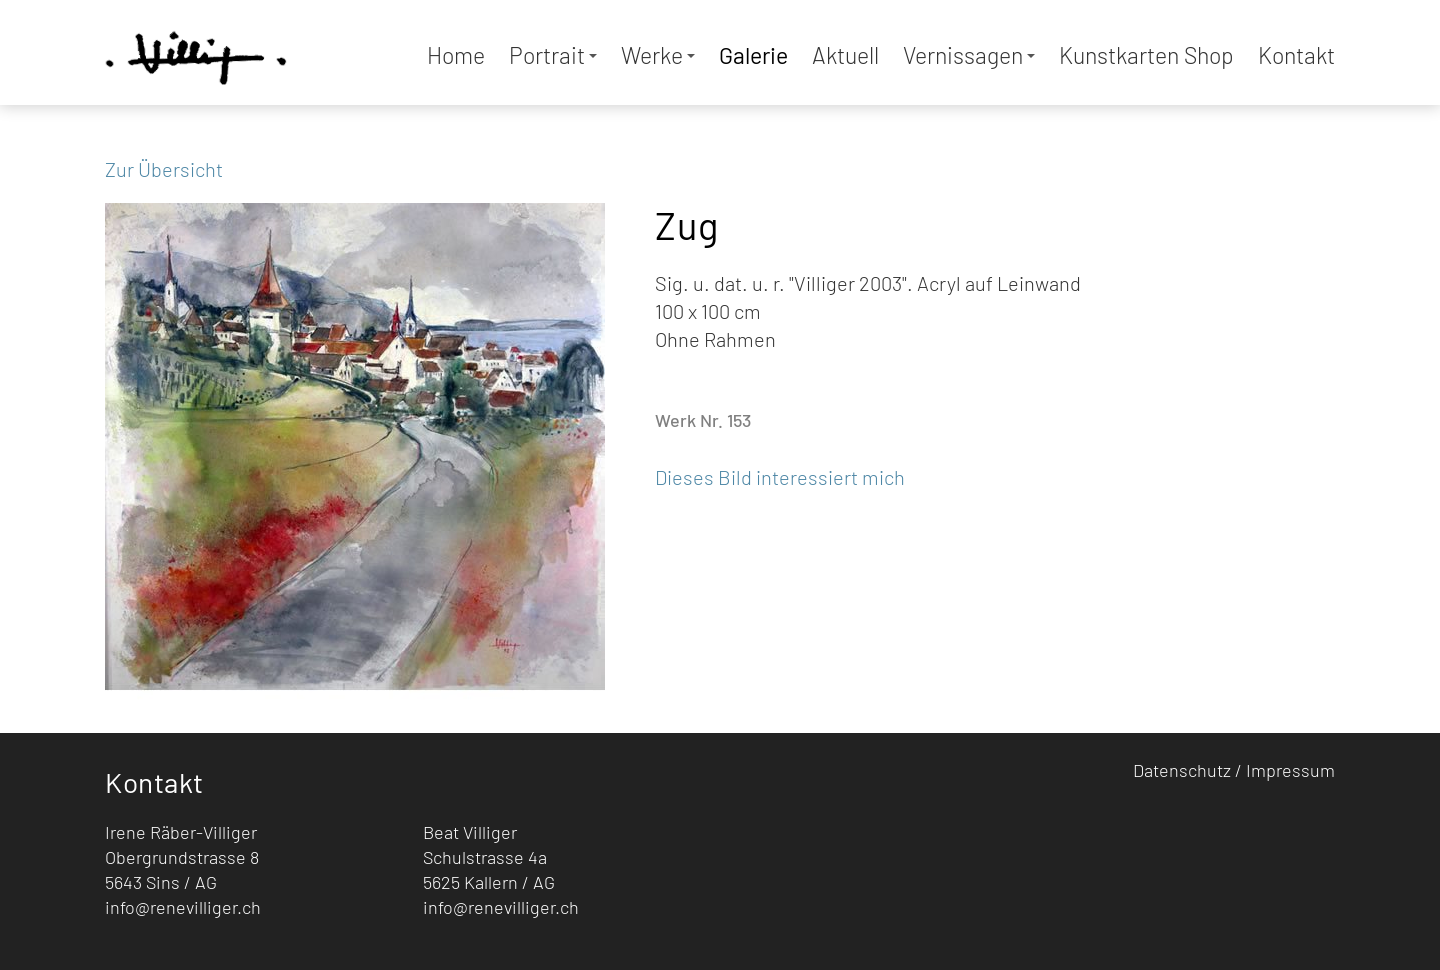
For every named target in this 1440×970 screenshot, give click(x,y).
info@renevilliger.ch (183, 907)
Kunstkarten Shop (1146, 55)
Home (456, 55)
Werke (658, 55)
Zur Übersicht (164, 169)
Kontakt (1296, 55)
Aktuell (845, 55)
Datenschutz (1182, 770)
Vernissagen (969, 55)
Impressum (1290, 770)
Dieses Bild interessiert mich (780, 477)
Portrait (553, 55)
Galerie (753, 55)
